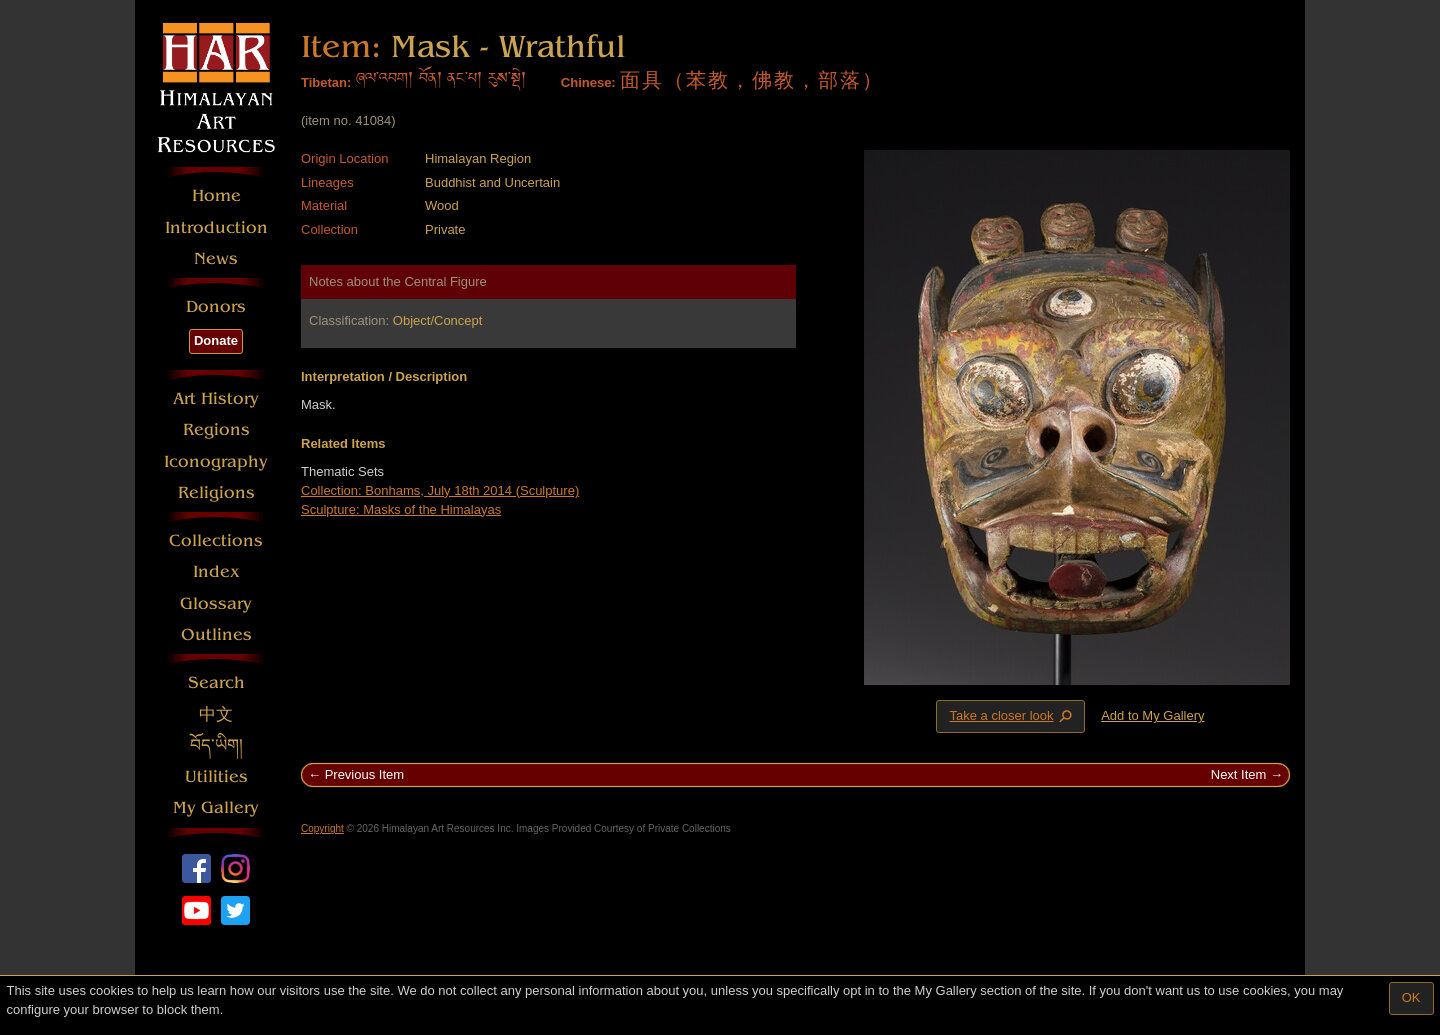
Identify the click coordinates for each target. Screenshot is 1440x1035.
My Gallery (216, 807)
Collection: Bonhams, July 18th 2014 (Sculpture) (440, 490)
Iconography (216, 461)
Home (216, 195)
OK (1411, 997)
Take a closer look (1012, 716)
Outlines (216, 634)
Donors (216, 306)
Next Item (1239, 774)
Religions (216, 492)
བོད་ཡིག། (216, 745)
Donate (216, 340)
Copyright (322, 828)
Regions (216, 429)
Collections (216, 540)
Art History (216, 398)
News (216, 258)
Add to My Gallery (1152, 715)
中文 (216, 714)
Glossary (216, 603)
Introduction (216, 227)
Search (216, 682)
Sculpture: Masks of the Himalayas (401, 509)
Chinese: (588, 82)
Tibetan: (326, 82)
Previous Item (364, 774)
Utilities (216, 776)
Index (216, 571)
